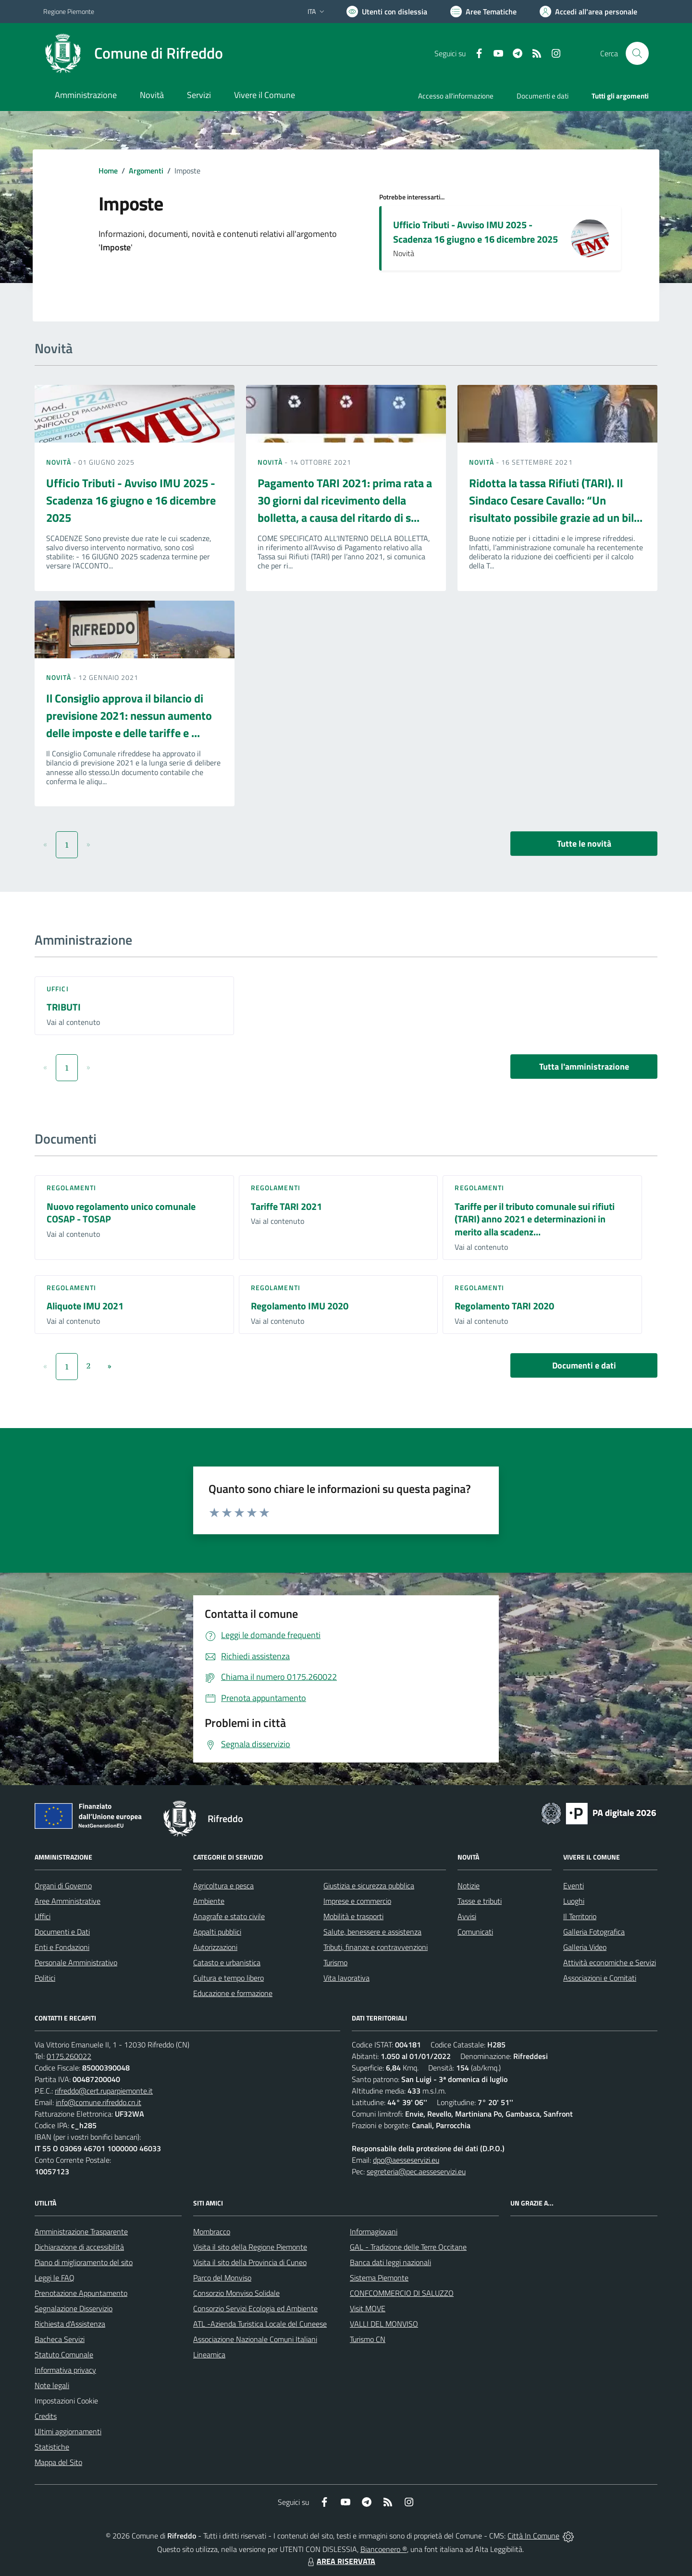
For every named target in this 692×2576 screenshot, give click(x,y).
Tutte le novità (584, 843)
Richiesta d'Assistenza (70, 2323)
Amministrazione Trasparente (81, 2231)
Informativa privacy (65, 2370)
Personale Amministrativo (76, 1962)
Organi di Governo (63, 1885)
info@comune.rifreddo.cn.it (98, 2102)
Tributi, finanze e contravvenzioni (375, 1947)
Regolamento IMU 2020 (299, 1305)
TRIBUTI (64, 1006)
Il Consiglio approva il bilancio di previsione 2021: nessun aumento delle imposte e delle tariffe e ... (129, 715)
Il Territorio (579, 1916)
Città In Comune (533, 2535)
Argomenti (146, 170)
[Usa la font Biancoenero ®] (387, 11)
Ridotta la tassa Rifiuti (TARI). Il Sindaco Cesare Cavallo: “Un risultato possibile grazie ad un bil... (556, 500)
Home (108, 170)
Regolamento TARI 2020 (504, 1305)
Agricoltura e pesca (223, 1885)
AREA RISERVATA (340, 2561)
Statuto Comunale (64, 2354)
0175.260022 (69, 2056)
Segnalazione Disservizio (73, 2308)
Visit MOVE (367, 2308)
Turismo (335, 1962)
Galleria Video (584, 1947)
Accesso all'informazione (456, 95)
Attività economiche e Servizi (609, 1962)
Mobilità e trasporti (353, 1916)
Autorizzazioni (215, 1947)
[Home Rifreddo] (133, 53)
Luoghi (573, 1901)
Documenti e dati (584, 1365)
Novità (59, 462)
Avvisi (466, 1916)
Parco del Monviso (222, 2277)
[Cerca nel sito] (637, 53)
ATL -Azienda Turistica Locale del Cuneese (260, 2323)
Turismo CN (367, 2339)
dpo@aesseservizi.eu (406, 2160)
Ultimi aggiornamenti (68, 2431)
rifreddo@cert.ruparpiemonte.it (104, 2090)
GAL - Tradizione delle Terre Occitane (408, 2247)
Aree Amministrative (67, 1901)
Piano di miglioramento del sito (84, 2262)
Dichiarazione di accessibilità (79, 2247)
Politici (45, 1978)
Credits (46, 2416)
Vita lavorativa (346, 1978)
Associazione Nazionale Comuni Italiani (255, 2339)
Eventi (573, 1885)
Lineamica (209, 2354)
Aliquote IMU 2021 (85, 1305)
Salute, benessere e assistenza (372, 1931)
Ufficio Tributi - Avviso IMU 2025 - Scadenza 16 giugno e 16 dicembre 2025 (475, 232)
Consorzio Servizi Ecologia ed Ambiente (255, 2308)
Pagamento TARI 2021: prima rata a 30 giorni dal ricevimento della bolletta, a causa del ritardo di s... (345, 500)
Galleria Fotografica (594, 1931)
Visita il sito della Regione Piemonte (250, 2247)
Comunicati (475, 1931)
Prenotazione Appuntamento (81, 2293)
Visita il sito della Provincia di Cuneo (250, 2262)
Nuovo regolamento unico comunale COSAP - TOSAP (121, 1213)
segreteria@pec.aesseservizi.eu (416, 2171)
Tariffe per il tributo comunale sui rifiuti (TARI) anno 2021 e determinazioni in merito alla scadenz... (535, 1219)
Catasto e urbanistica (226, 1962)
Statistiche (52, 2447)
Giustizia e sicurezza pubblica (368, 1885)
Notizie (468, 1885)
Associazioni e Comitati (599, 1978)
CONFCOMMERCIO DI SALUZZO (402, 2293)
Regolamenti (71, 1188)
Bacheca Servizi (60, 2339)
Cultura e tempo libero (228, 1978)
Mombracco (211, 2231)
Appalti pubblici (217, 1931)
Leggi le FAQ (54, 2277)
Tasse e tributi (479, 1901)
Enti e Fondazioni (62, 1947)
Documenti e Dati (62, 1931)
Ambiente (208, 1901)
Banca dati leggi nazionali (390, 2262)
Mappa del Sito (58, 2462)
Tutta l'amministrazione (584, 1066)
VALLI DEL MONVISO (384, 2323)
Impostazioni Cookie (66, 2400)
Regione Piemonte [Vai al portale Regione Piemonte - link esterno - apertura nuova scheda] (68, 11)
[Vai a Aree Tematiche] (483, 11)
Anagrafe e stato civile (229, 1916)
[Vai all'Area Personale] (588, 11)
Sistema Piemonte (379, 2277)
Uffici (58, 989)
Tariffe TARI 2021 (286, 1206)
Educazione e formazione (232, 1993)
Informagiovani (373, 2231)
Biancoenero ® (383, 2549)
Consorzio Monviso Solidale (236, 2293)
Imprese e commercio (357, 1901)
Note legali (52, 2385)
